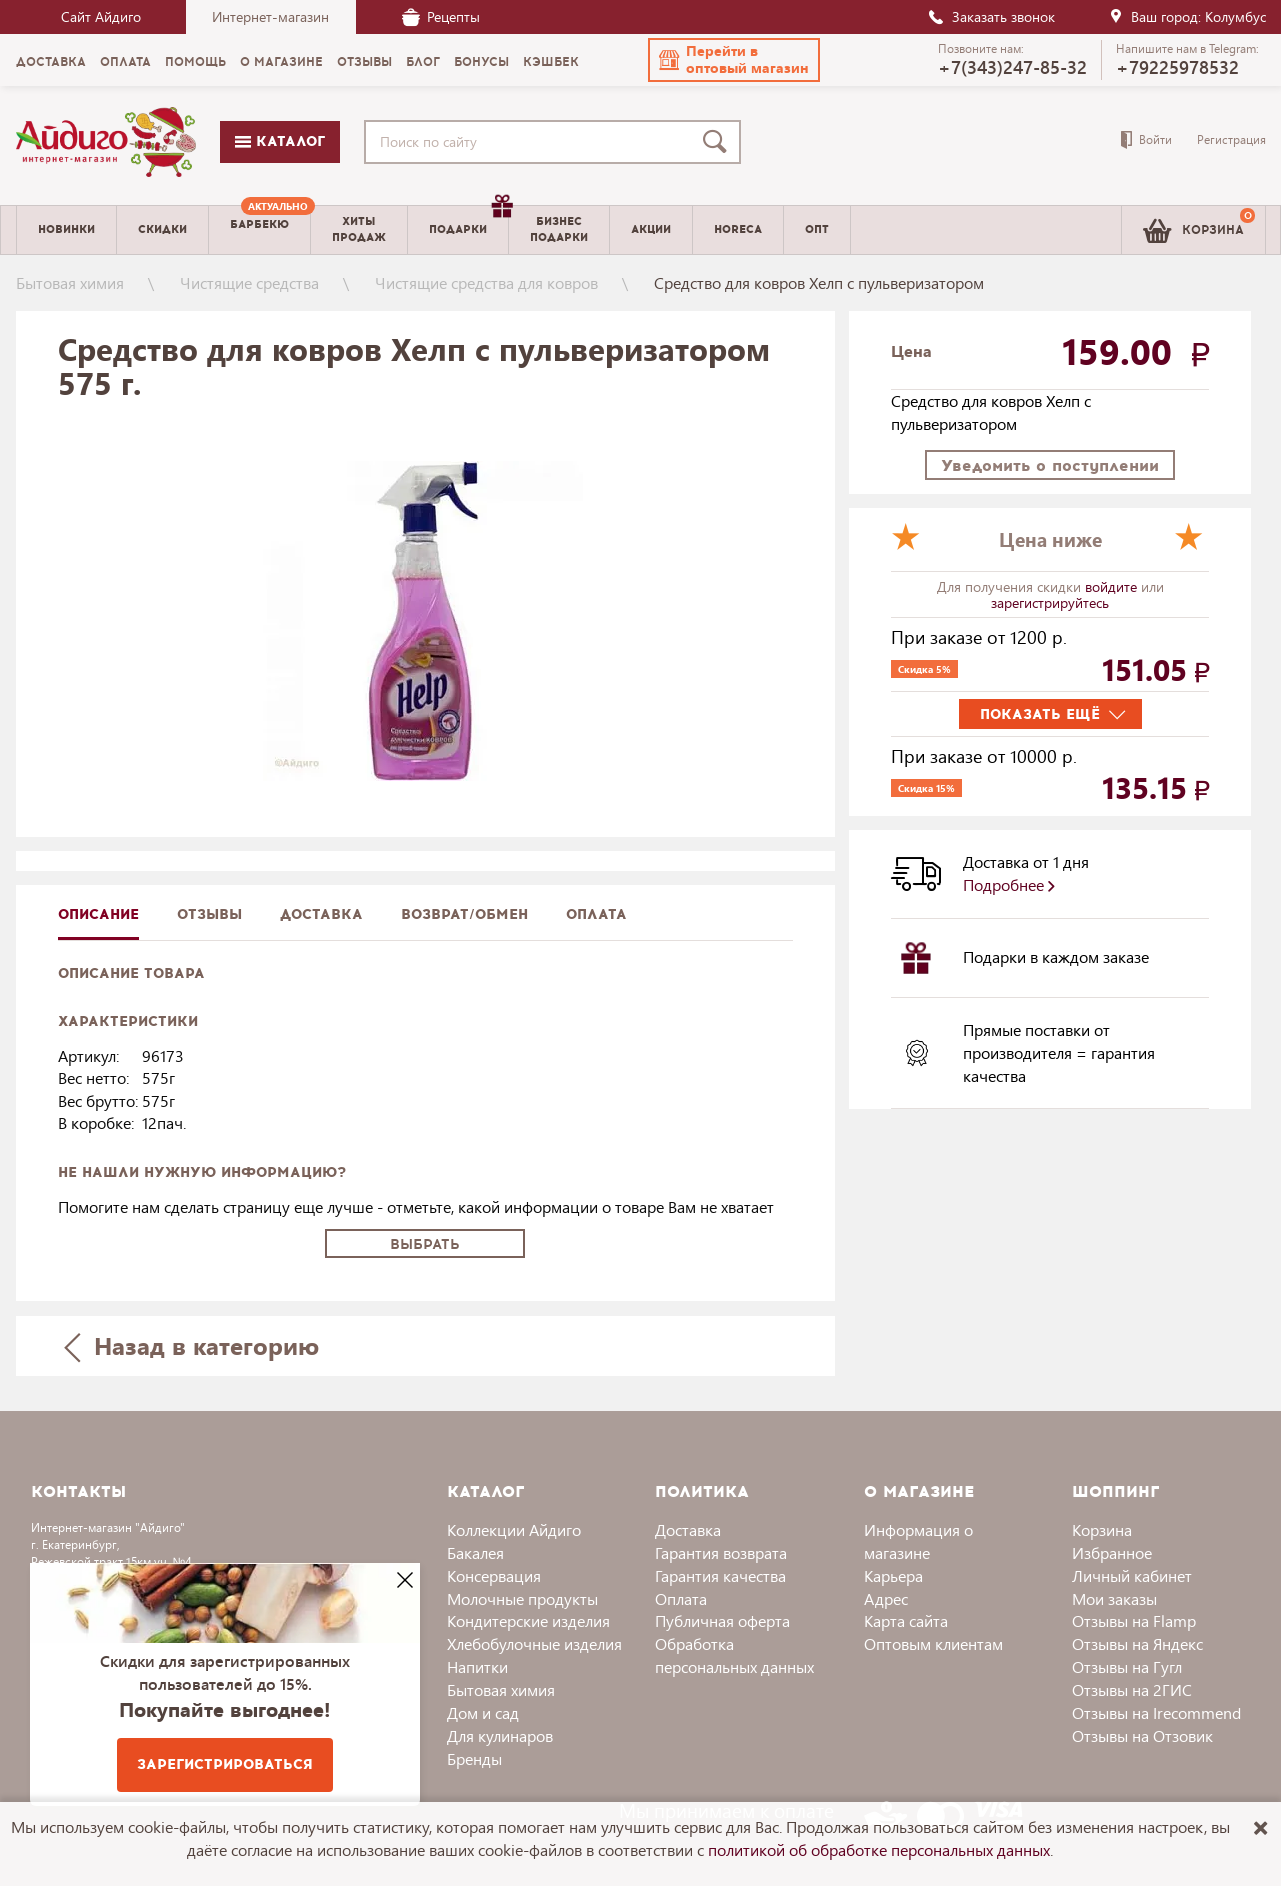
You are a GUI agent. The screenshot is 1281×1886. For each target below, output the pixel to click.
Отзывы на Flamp (1134, 1620)
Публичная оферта (722, 1620)
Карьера (893, 1575)
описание (98, 914)
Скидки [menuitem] (162, 229)
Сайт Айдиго (101, 16)
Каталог (280, 141)
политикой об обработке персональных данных (879, 1849)
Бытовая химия (70, 282)
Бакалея (475, 1552)
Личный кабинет (1132, 1575)
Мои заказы (1114, 1598)
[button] (734, 60)
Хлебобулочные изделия (534, 1643)
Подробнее (1009, 884)
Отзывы (209, 914)
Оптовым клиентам (933, 1643)
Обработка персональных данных (734, 1655)
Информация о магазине (918, 1541)
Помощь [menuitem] (195, 62)
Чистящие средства (249, 282)
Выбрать (425, 1244)
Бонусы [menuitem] (481, 62)
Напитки (477, 1666)
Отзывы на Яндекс (1137, 1643)
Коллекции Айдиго (514, 1529)
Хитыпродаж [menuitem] (359, 229)
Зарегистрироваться (225, 1764)
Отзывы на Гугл (1127, 1666)
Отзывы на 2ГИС (1132, 1689)
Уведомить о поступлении (1050, 465)
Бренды (474, 1758)
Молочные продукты (522, 1598)
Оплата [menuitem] (125, 62)
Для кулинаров (500, 1735)
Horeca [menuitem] (738, 229)
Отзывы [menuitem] (364, 62)
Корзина (1102, 1529)
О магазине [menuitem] (281, 62)
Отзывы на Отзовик (1142, 1735)
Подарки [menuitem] (468, 222)
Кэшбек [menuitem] (551, 62)
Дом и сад (483, 1712)
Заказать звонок (991, 16)
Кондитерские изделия (528, 1620)
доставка (321, 914)
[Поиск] (719, 142)
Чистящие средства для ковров (486, 282)
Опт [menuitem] (817, 229)
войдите (1113, 586)
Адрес (886, 1598)
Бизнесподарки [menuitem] (559, 229)
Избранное (1112, 1552)
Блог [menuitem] (423, 62)
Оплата (596, 914)
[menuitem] (259, 230)
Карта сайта (906, 1620)
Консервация (494, 1575)
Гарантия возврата (721, 1552)
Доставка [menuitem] (51, 62)
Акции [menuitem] (651, 229)
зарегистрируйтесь (1050, 602)
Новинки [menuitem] (66, 229)
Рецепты (441, 16)
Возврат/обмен (464, 914)
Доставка (688, 1529)
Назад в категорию (191, 1345)
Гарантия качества (720, 1575)
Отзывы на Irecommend (1156, 1712)
